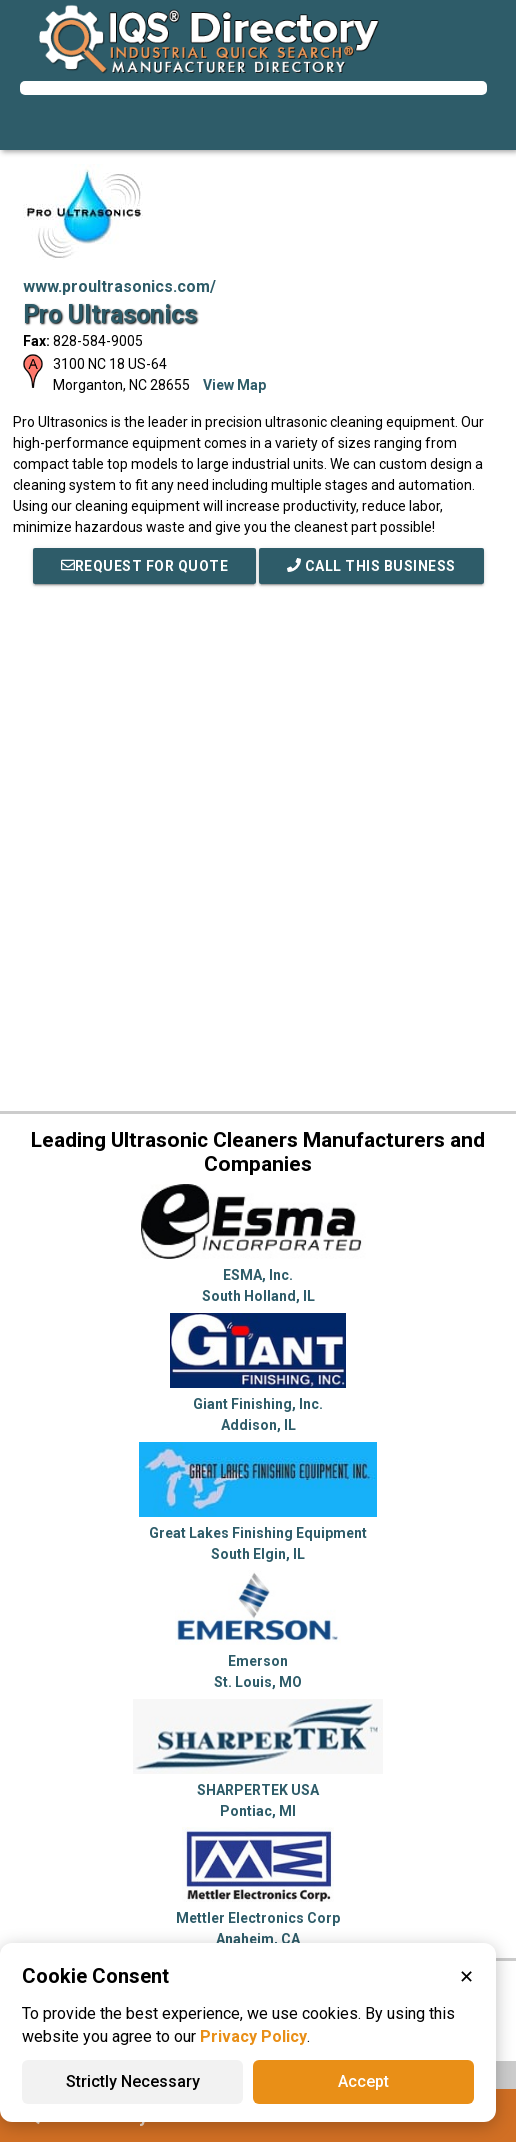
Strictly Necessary (133, 2081)
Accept (363, 2081)
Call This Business (371, 566)
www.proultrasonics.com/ (119, 286)
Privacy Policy (253, 2036)
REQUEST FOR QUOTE (145, 566)
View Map (234, 385)
